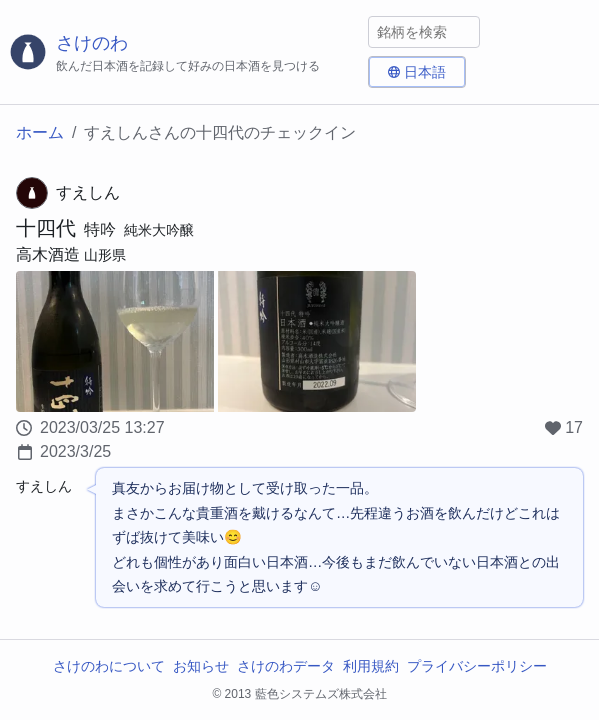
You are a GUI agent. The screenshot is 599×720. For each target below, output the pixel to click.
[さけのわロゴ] (184, 52)
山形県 (105, 255)
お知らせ (201, 666)
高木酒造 (48, 254)
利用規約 (371, 666)
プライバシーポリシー (477, 666)
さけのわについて (109, 666)
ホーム (40, 132)
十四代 (46, 228)
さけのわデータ (286, 666)
